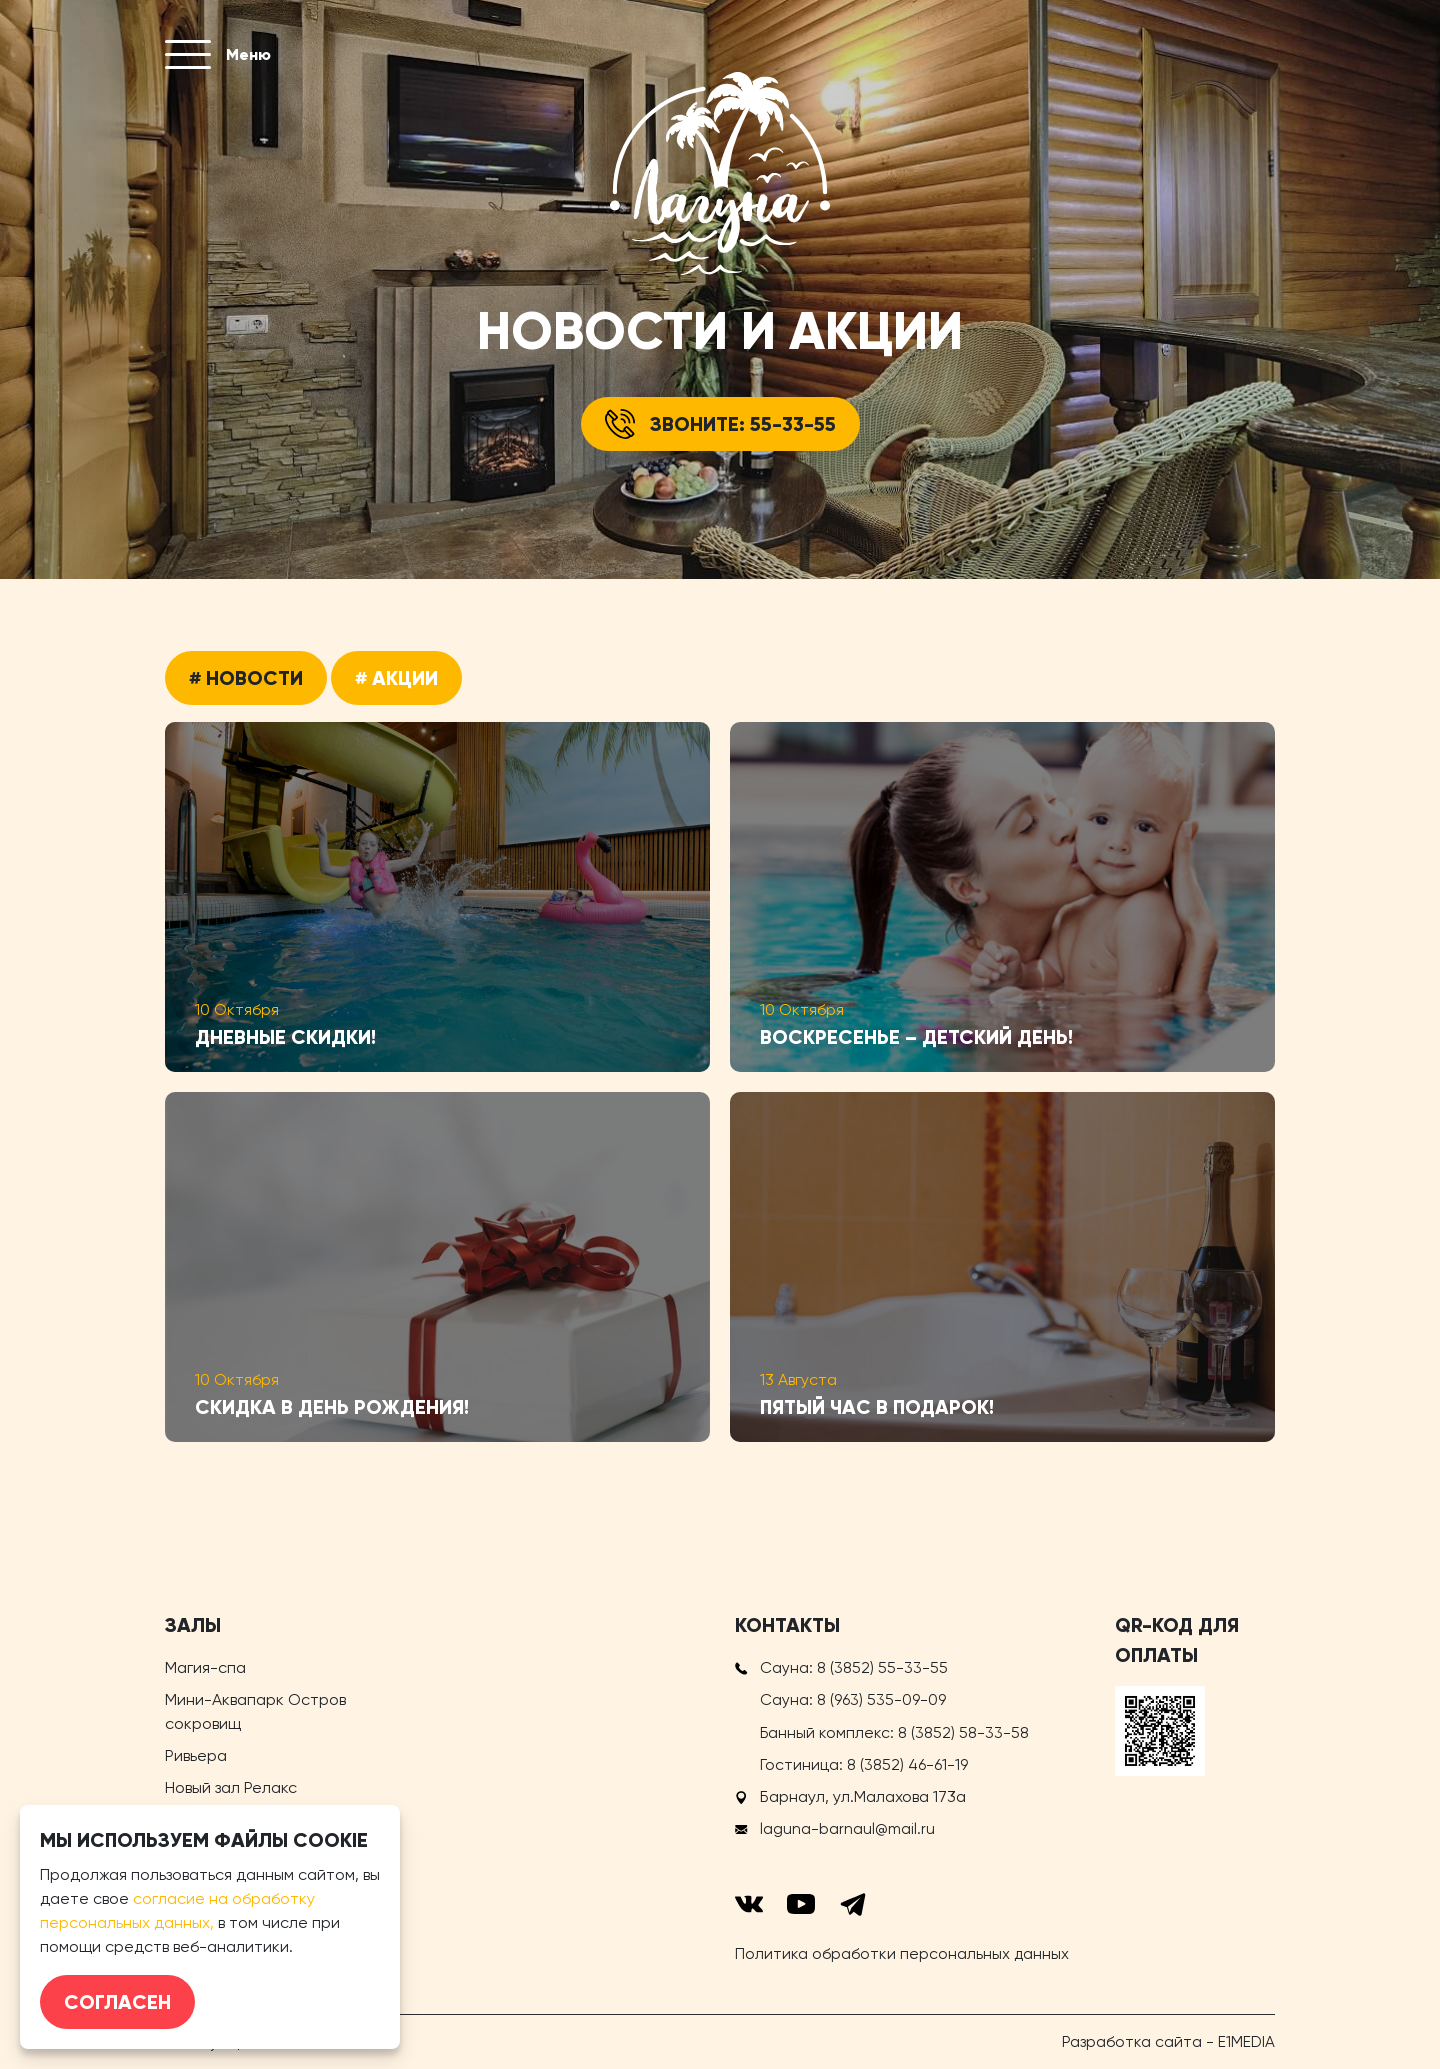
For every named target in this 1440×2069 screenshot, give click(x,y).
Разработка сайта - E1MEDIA (1168, 2040)
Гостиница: (864, 1763)
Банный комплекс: (895, 1731)
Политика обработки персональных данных (902, 1951)
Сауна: (854, 1667)
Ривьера (196, 1755)
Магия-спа (205, 1667)
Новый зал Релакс (231, 1787)
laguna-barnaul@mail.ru (848, 1827)
